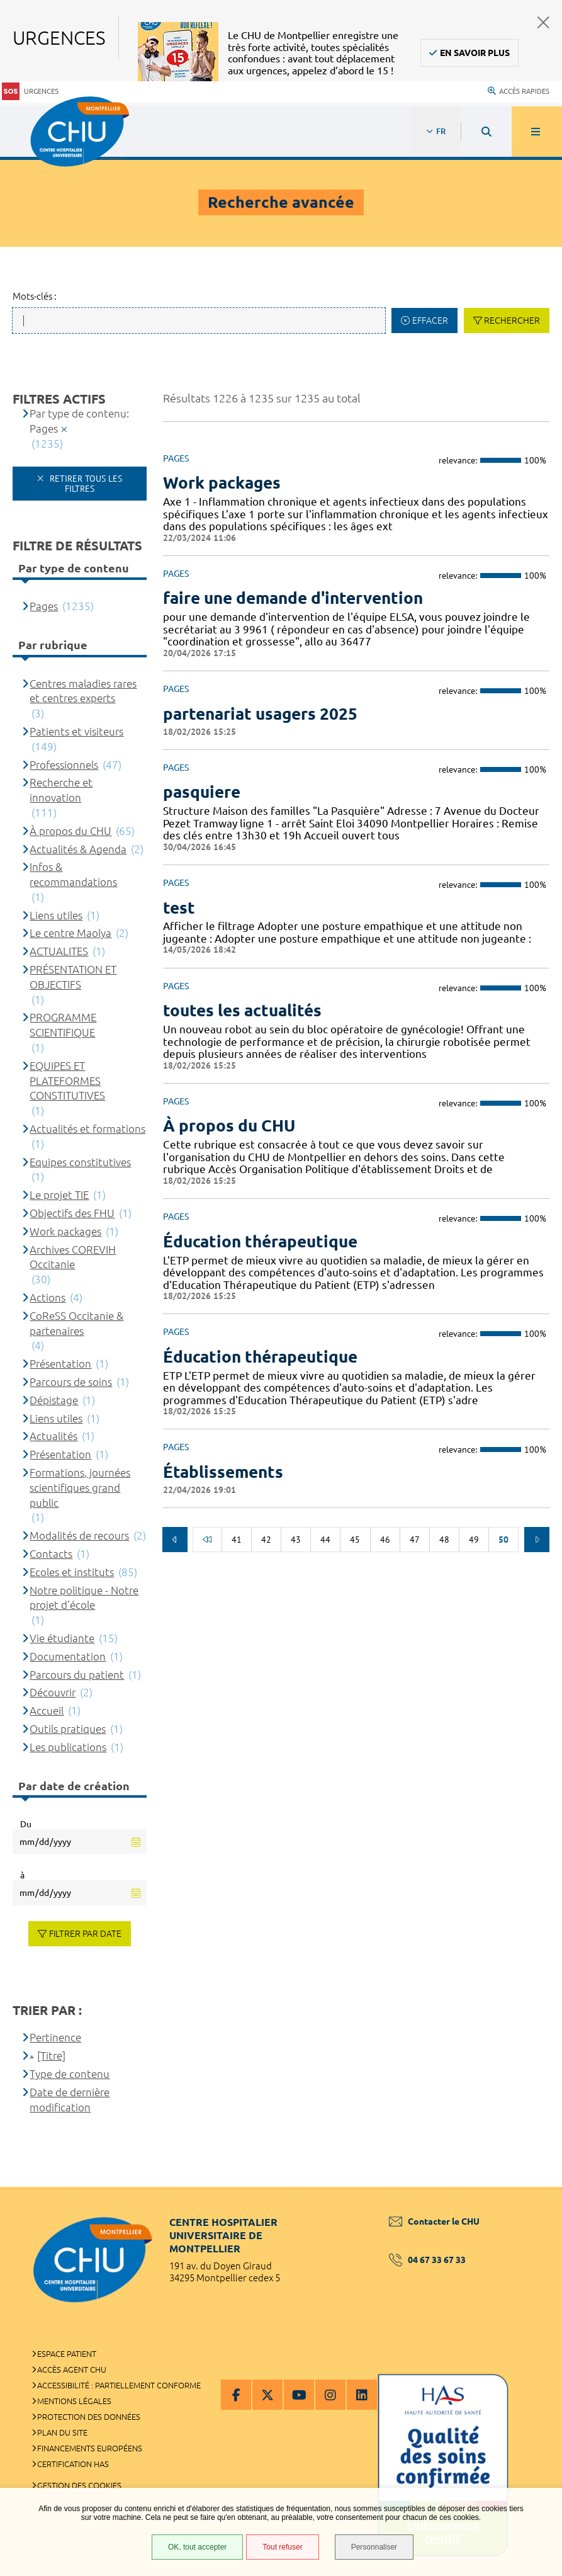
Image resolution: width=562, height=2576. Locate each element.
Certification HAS (73, 2464)
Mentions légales (74, 2401)
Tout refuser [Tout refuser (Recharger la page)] (282, 2547)
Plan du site (62, 2432)
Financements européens (89, 2448)
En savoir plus (475, 53)
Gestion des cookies (79, 2485)
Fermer (543, 22)
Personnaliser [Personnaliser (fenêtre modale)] (374, 2547)
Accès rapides (518, 91)
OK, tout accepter (197, 2547)
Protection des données (88, 2416)
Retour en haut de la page (530, 2187)
